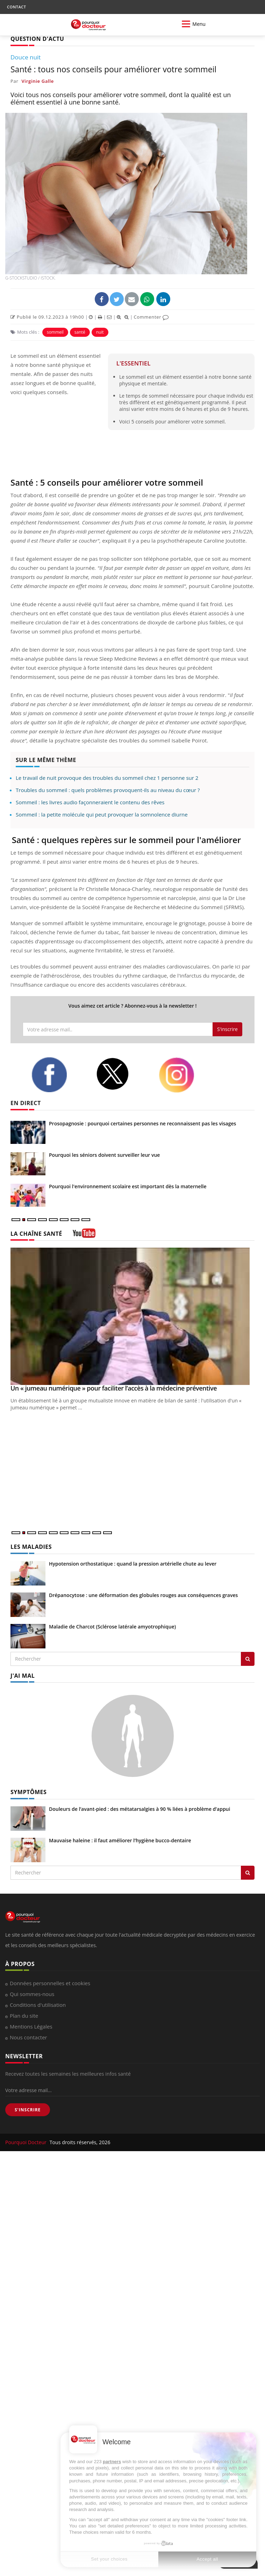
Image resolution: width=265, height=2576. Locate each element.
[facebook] (58, 1074)
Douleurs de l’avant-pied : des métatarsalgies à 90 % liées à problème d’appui (139, 1809)
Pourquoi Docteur (26, 2142)
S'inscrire (227, 1029)
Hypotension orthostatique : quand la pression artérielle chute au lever (132, 1563)
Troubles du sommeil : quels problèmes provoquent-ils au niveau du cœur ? (108, 789)
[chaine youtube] (84, 1235)
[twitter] (122, 1073)
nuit (100, 332)
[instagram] (185, 1075)
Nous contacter (28, 2037)
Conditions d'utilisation (38, 2004)
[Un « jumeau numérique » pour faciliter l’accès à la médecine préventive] (132, 1316)
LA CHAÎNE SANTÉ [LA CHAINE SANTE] (36, 1234)
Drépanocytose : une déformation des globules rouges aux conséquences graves (143, 1595)
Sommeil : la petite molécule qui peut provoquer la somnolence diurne (102, 814)
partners (112, 2461)
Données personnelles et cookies (50, 1983)
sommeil (55, 332)
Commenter (151, 317)
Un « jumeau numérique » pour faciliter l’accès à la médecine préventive (113, 1388)
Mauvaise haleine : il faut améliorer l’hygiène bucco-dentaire (120, 1840)
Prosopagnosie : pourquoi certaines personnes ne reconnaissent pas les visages (142, 1123)
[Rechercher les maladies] (248, 1659)
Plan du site (24, 2015)
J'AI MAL (22, 1675)
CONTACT (16, 6)
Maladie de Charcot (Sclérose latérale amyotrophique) (112, 1626)
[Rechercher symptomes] (248, 1873)
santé (79, 332)
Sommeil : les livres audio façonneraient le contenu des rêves (90, 802)
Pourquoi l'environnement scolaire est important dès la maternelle (128, 1186)
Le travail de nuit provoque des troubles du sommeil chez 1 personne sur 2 (107, 777)
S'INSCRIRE (28, 2110)
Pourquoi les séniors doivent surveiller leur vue (104, 1155)
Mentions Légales (31, 2026)
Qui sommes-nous (32, 1993)
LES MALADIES (31, 1547)
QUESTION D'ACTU (37, 39)
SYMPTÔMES (28, 1792)
